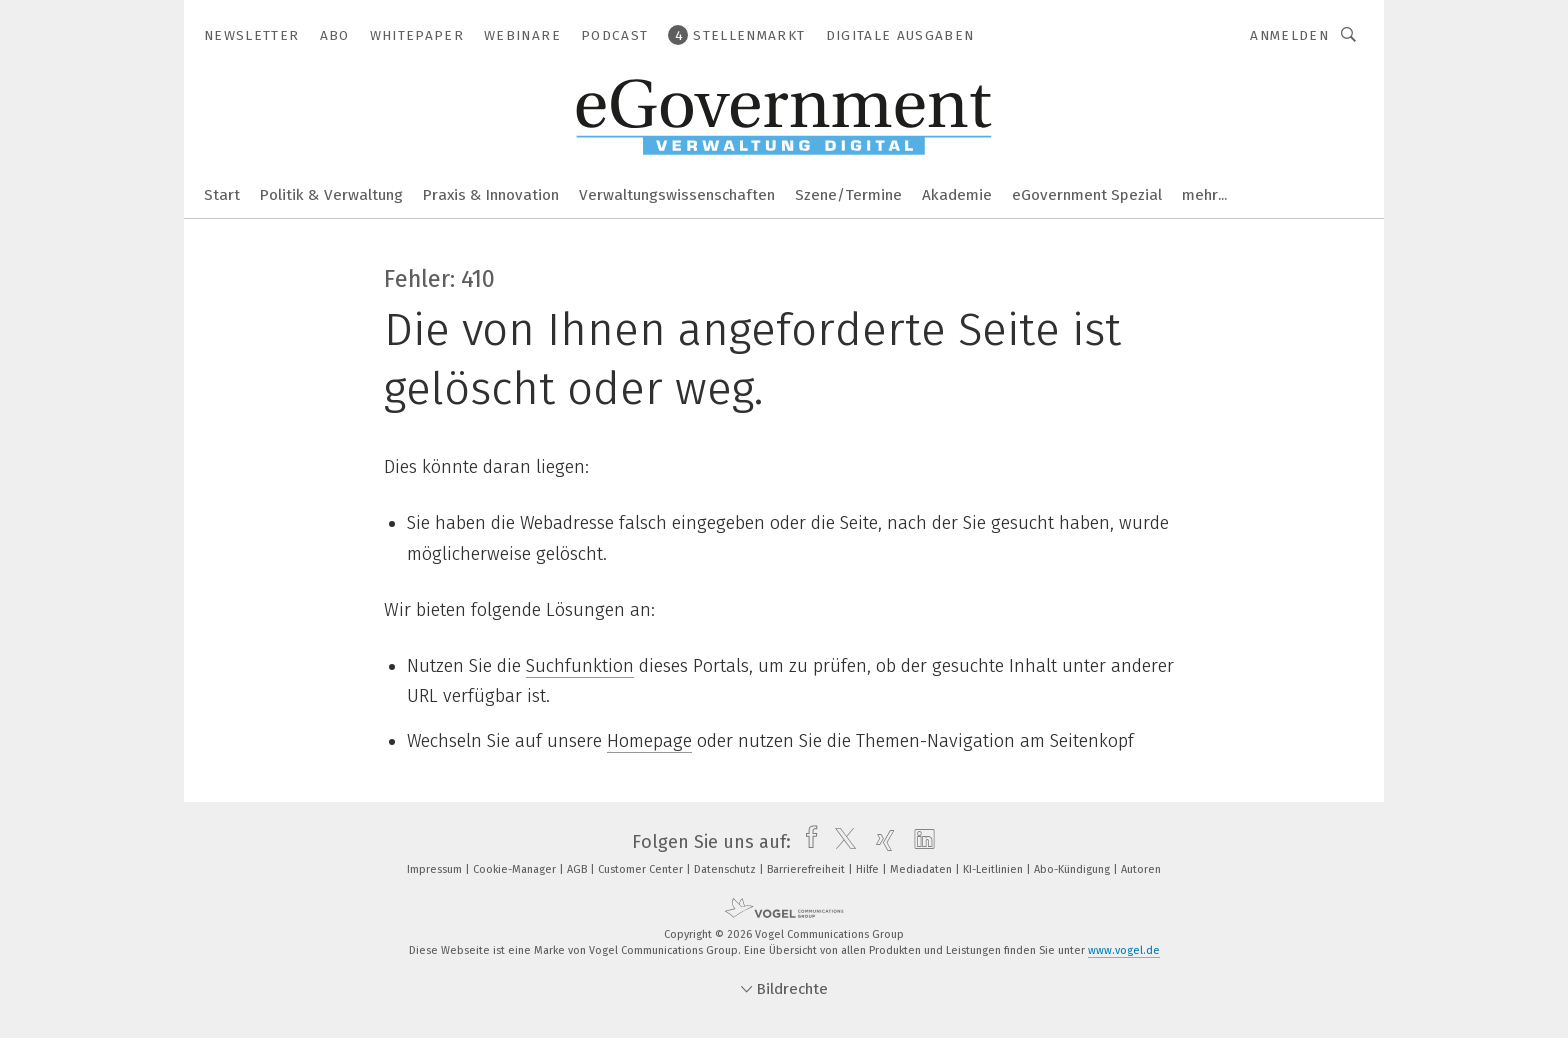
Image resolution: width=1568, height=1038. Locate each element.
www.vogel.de (1124, 950)
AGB (578, 869)
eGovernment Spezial (1087, 195)
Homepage (649, 741)
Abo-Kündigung (1073, 869)
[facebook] (806, 842)
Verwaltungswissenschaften (677, 195)
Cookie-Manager (516, 869)
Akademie (957, 195)
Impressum (436, 869)
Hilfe (869, 869)
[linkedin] (919, 842)
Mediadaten (922, 869)
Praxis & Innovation (491, 195)
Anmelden (1289, 35)
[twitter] (840, 842)
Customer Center (642, 869)
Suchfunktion (580, 666)
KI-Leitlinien (994, 869)
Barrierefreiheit (807, 869)
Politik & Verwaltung (331, 195)
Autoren (1141, 869)
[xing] (880, 842)
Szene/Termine (848, 195)
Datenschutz (726, 869)
